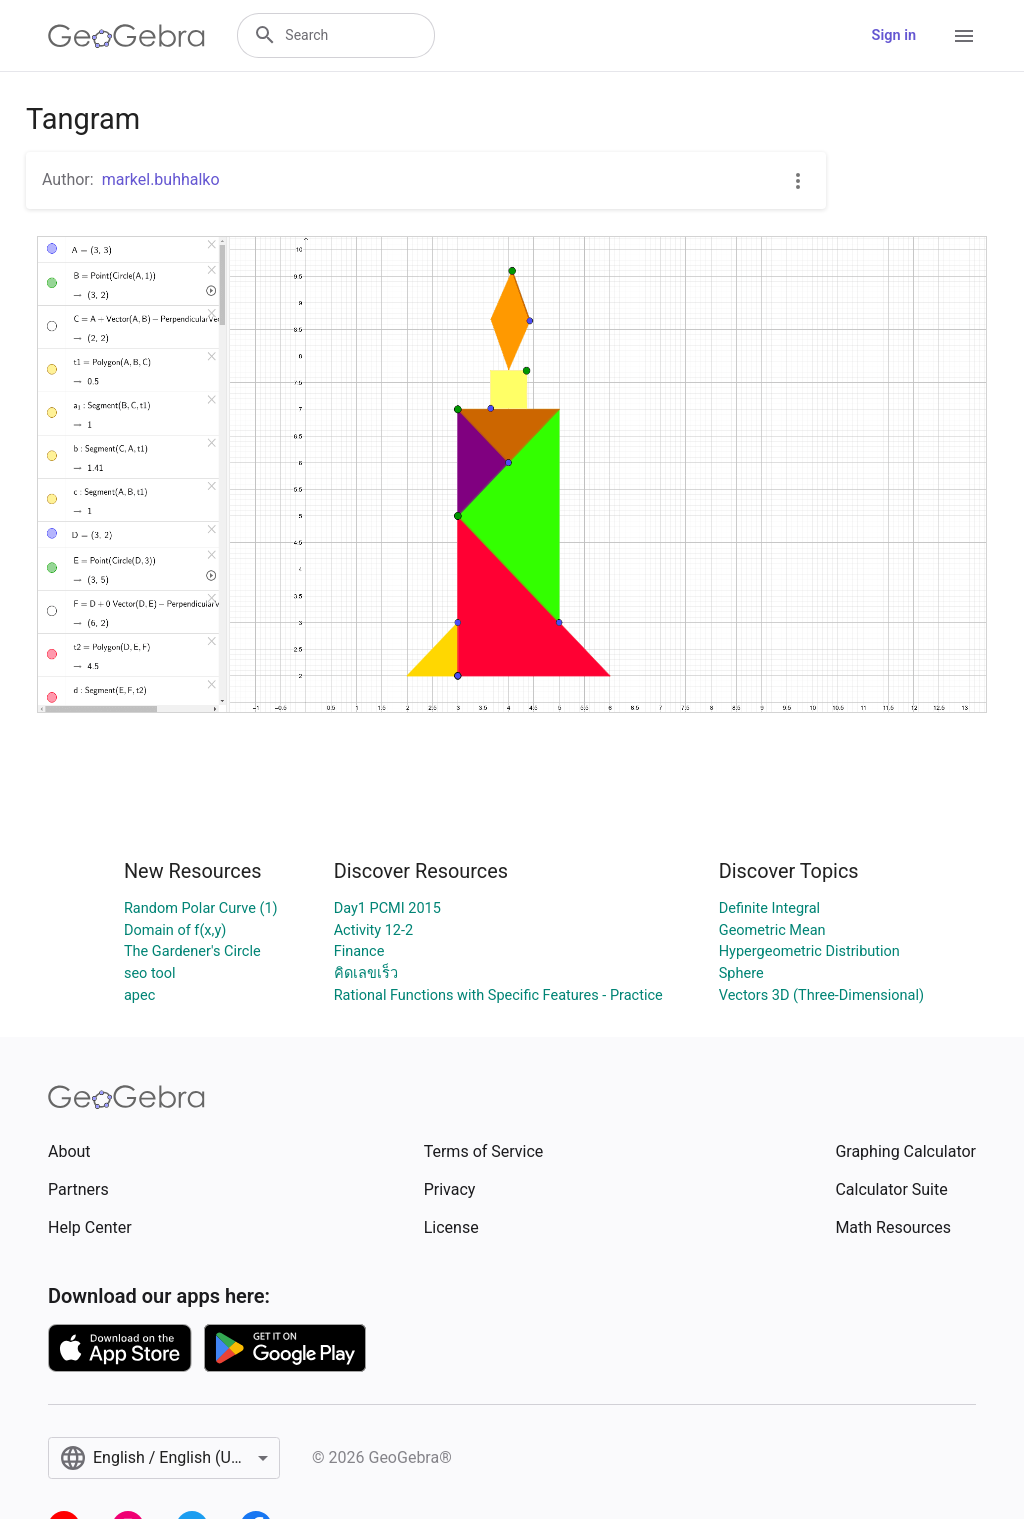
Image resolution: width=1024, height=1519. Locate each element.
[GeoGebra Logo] (126, 36)
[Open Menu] (964, 36)
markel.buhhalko (161, 179)
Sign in (894, 35)
